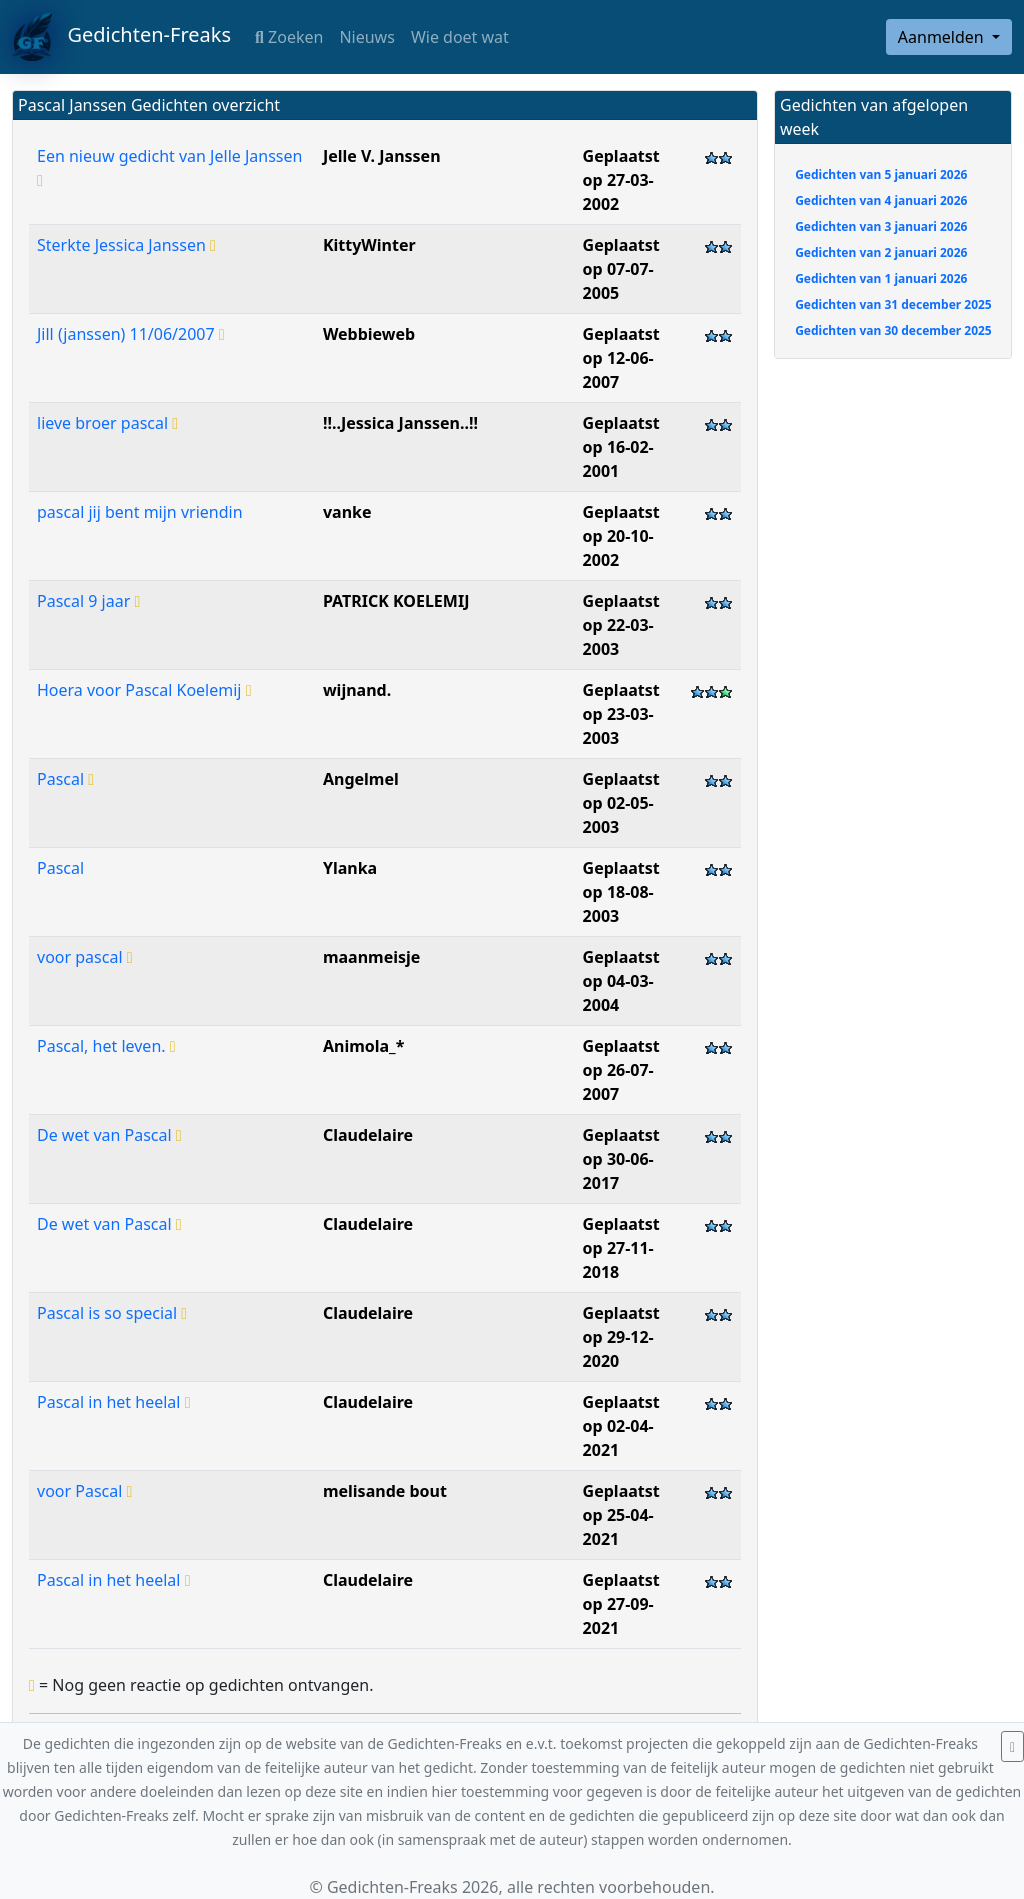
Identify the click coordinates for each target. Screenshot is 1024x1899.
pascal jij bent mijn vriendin (140, 512)
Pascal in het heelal (113, 1402)
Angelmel (361, 779)
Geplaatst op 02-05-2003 (621, 803)
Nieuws (366, 37)
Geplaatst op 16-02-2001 (621, 447)
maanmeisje (371, 957)
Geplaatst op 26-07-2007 (621, 1070)
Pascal (65, 779)
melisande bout (385, 1491)
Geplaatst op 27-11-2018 (621, 1248)
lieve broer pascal (107, 423)
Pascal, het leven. (106, 1046)
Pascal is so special (112, 1313)
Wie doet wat (460, 37)
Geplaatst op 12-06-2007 (621, 358)
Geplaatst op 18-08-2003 (621, 892)
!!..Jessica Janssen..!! (400, 423)
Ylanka (350, 868)
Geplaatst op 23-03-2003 (621, 714)
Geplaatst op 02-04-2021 (621, 1426)
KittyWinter (369, 245)
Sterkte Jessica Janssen (126, 245)
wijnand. (357, 690)
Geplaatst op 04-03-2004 (621, 981)
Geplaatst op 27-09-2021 (621, 1604)
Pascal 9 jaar (88, 601)
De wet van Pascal (109, 1135)
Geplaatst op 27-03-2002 (621, 180)
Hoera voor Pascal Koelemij (144, 690)
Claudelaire (368, 1135)
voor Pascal (84, 1491)
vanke (347, 512)
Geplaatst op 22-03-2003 (621, 625)
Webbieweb (369, 334)
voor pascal (85, 957)
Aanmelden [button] (943, 37)
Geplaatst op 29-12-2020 (621, 1337)
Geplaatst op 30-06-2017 (621, 1159)
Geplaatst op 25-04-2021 (621, 1515)
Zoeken (289, 37)
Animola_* (363, 1046)
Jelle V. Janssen (382, 156)
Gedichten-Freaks (121, 37)
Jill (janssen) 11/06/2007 (131, 334)
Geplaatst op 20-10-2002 (621, 536)
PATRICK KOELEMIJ (396, 601)
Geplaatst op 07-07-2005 (621, 269)
